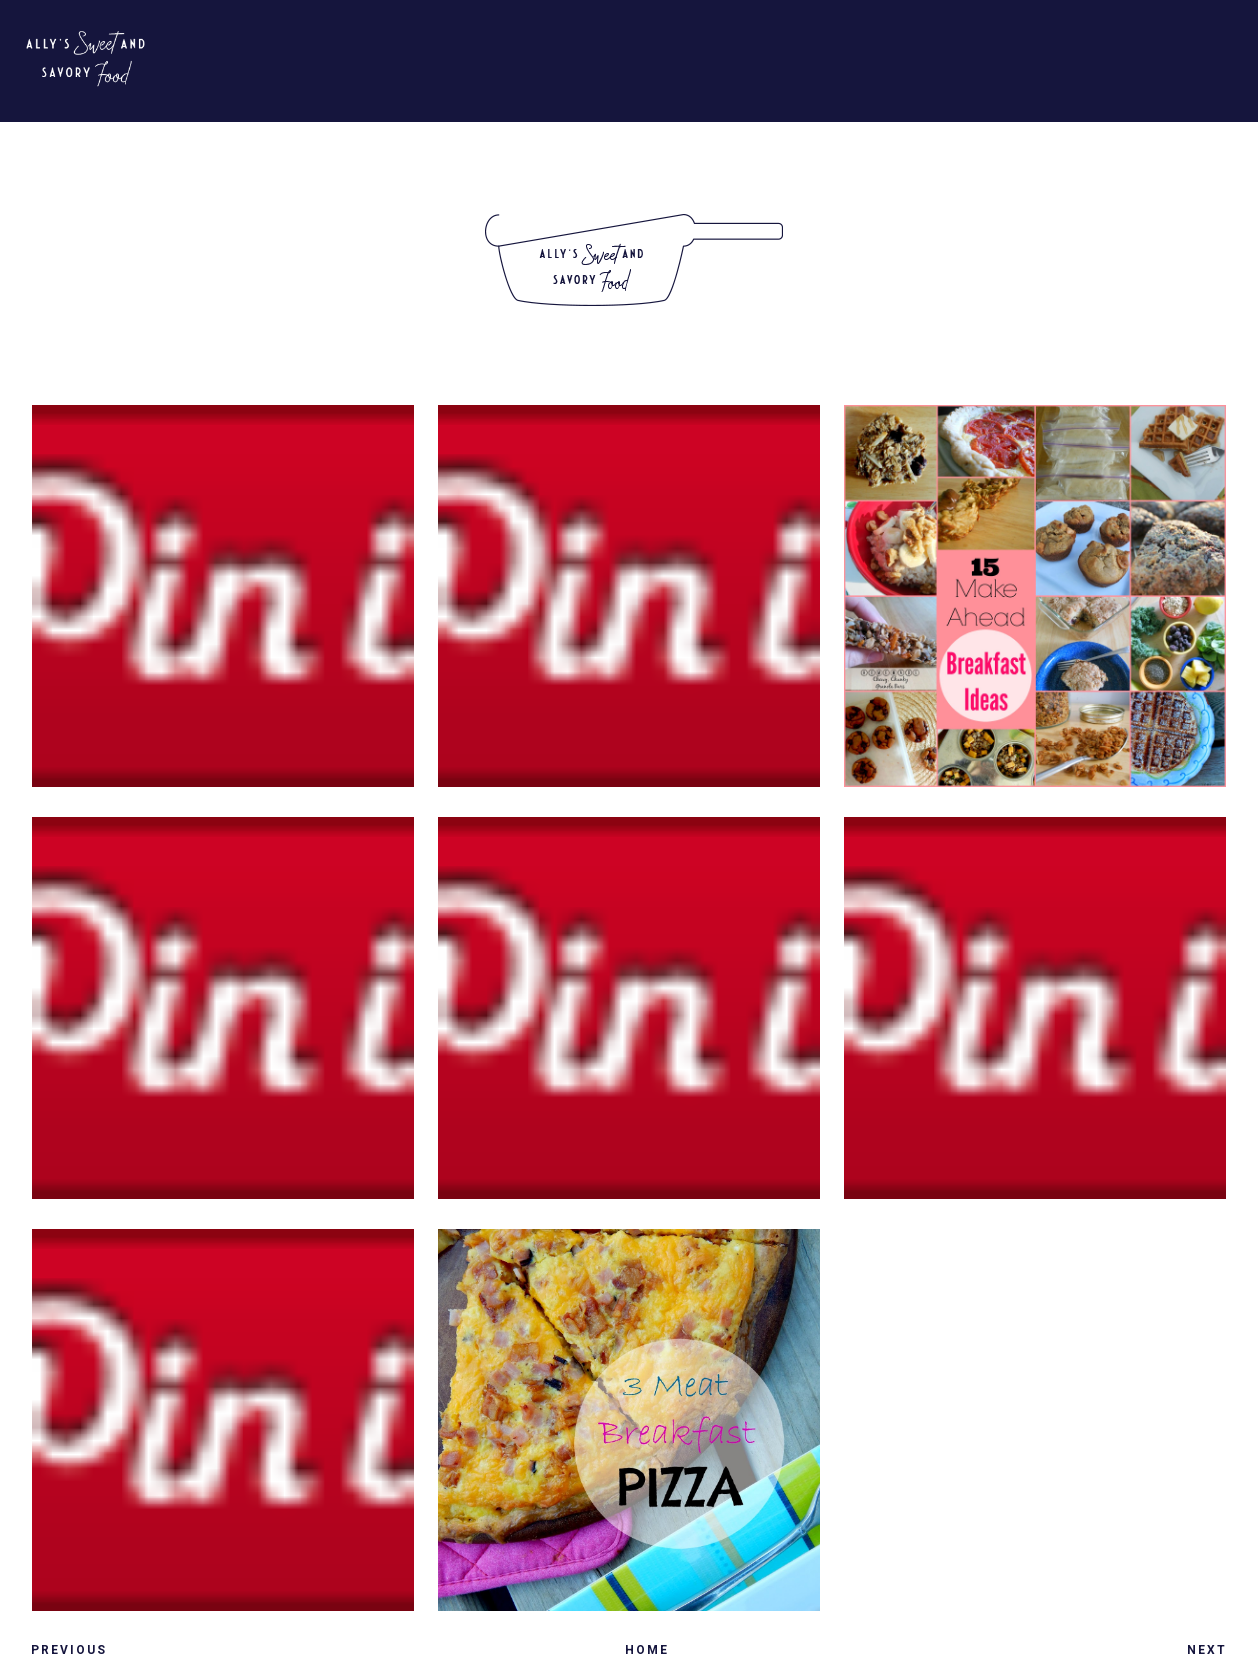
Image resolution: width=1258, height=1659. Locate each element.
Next (1207, 1650)
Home (647, 1650)
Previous (69, 1650)
